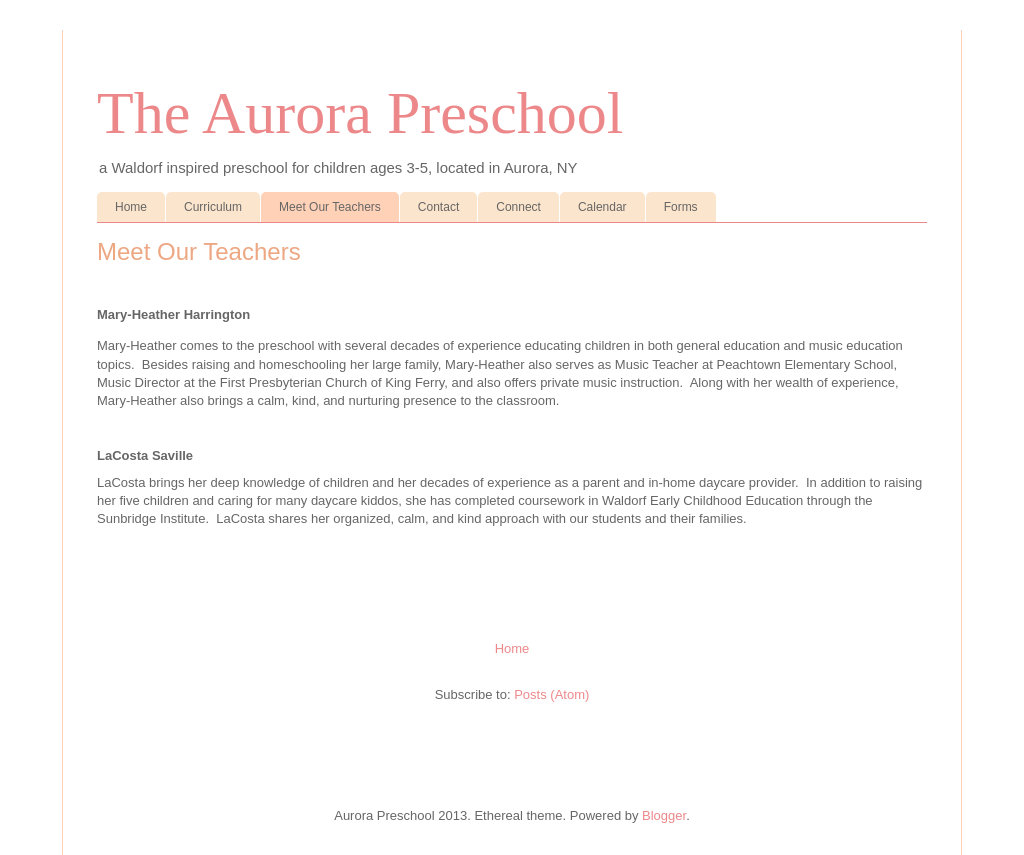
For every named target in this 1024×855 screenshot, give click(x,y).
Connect (518, 207)
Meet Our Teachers (330, 207)
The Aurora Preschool (360, 113)
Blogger (664, 815)
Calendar (602, 207)
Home (131, 207)
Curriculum (213, 207)
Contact (438, 207)
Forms (681, 207)
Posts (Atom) (551, 694)
